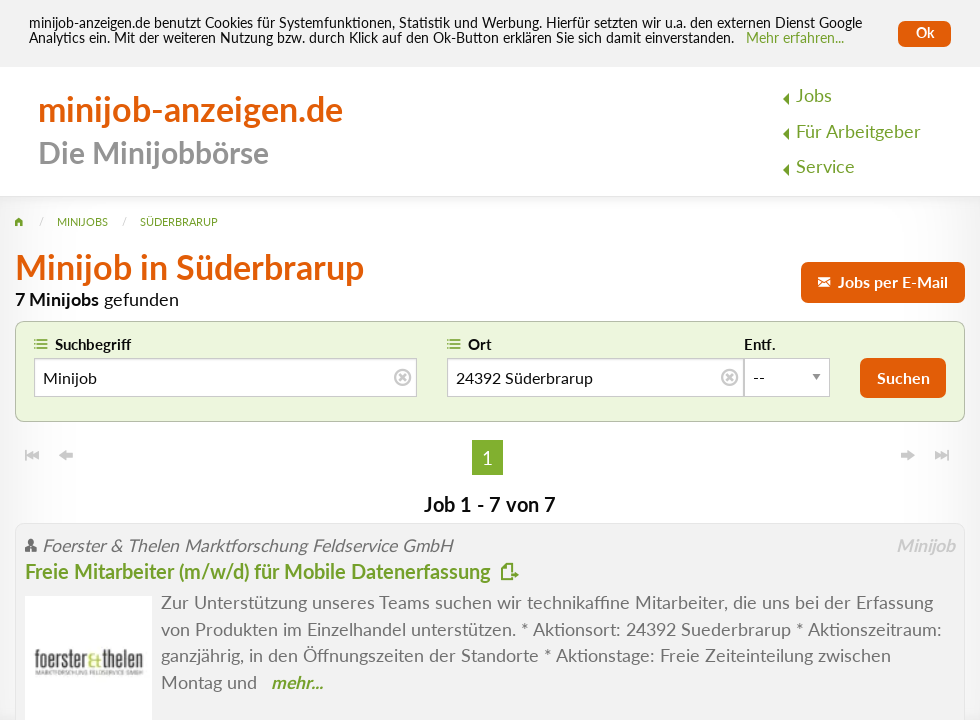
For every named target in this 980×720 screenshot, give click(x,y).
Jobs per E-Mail (883, 281)
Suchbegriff (93, 344)
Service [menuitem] (825, 166)
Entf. (760, 344)
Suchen (903, 377)
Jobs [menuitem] (814, 95)
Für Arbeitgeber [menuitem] (858, 131)
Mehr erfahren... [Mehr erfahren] (795, 38)
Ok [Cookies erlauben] (925, 33)
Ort (480, 344)
